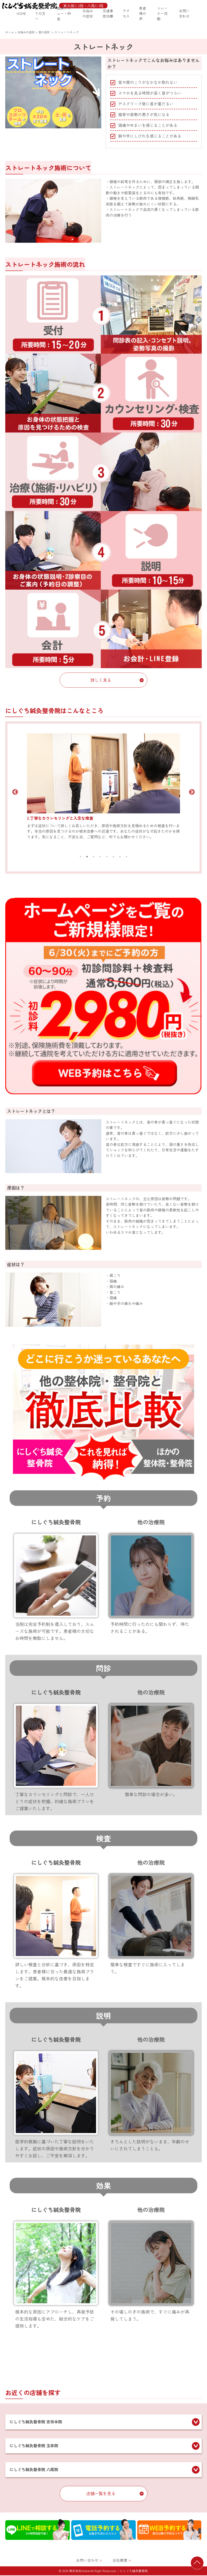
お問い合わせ (184, 13)
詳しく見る (101, 680)
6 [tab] (113, 856)
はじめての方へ (40, 13)
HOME (21, 13)
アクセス (126, 13)
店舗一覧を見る (101, 2494)
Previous (15, 792)
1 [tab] (80, 856)
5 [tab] (107, 856)
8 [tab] (126, 856)
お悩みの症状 (87, 13)
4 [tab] (100, 856)
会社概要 (119, 2561)
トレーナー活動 (162, 13)
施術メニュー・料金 (64, 13)
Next (192, 792)
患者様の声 (142, 13)
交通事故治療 (108, 13)
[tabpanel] (103, 787)
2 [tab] (87, 856)
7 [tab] (120, 856)
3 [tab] (93, 856)
